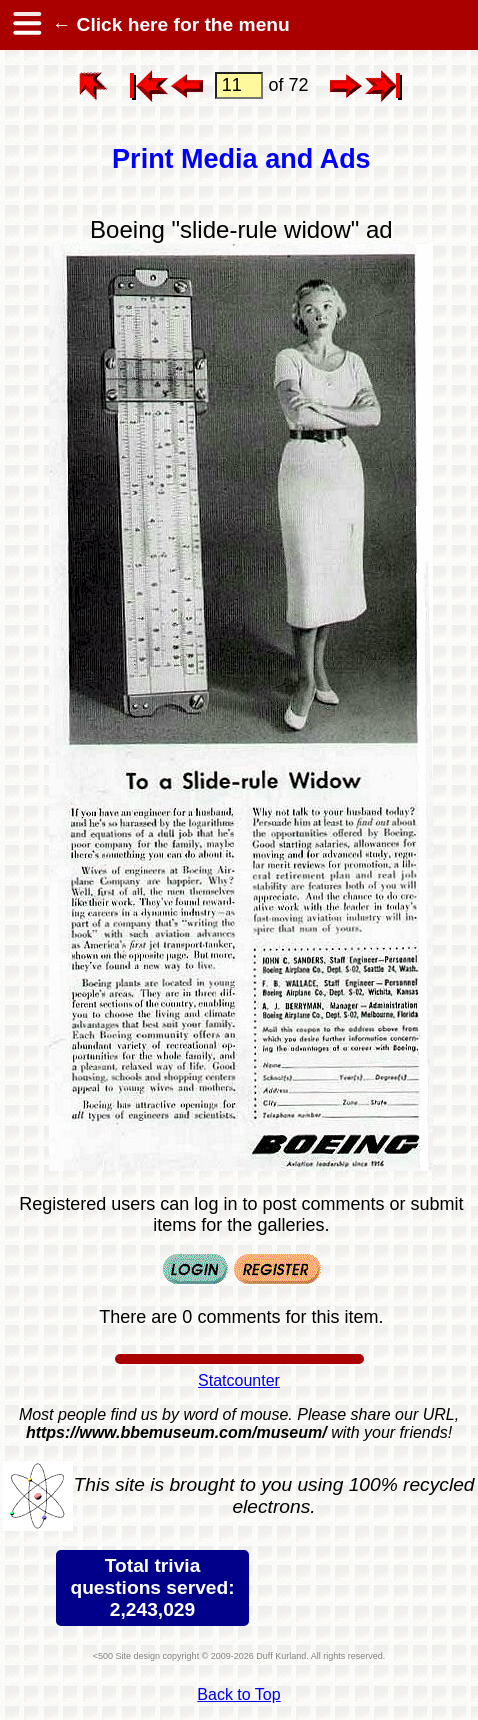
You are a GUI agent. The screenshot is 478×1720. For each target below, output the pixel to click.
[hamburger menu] (26, 25)
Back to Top (238, 1694)
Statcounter (239, 1380)
